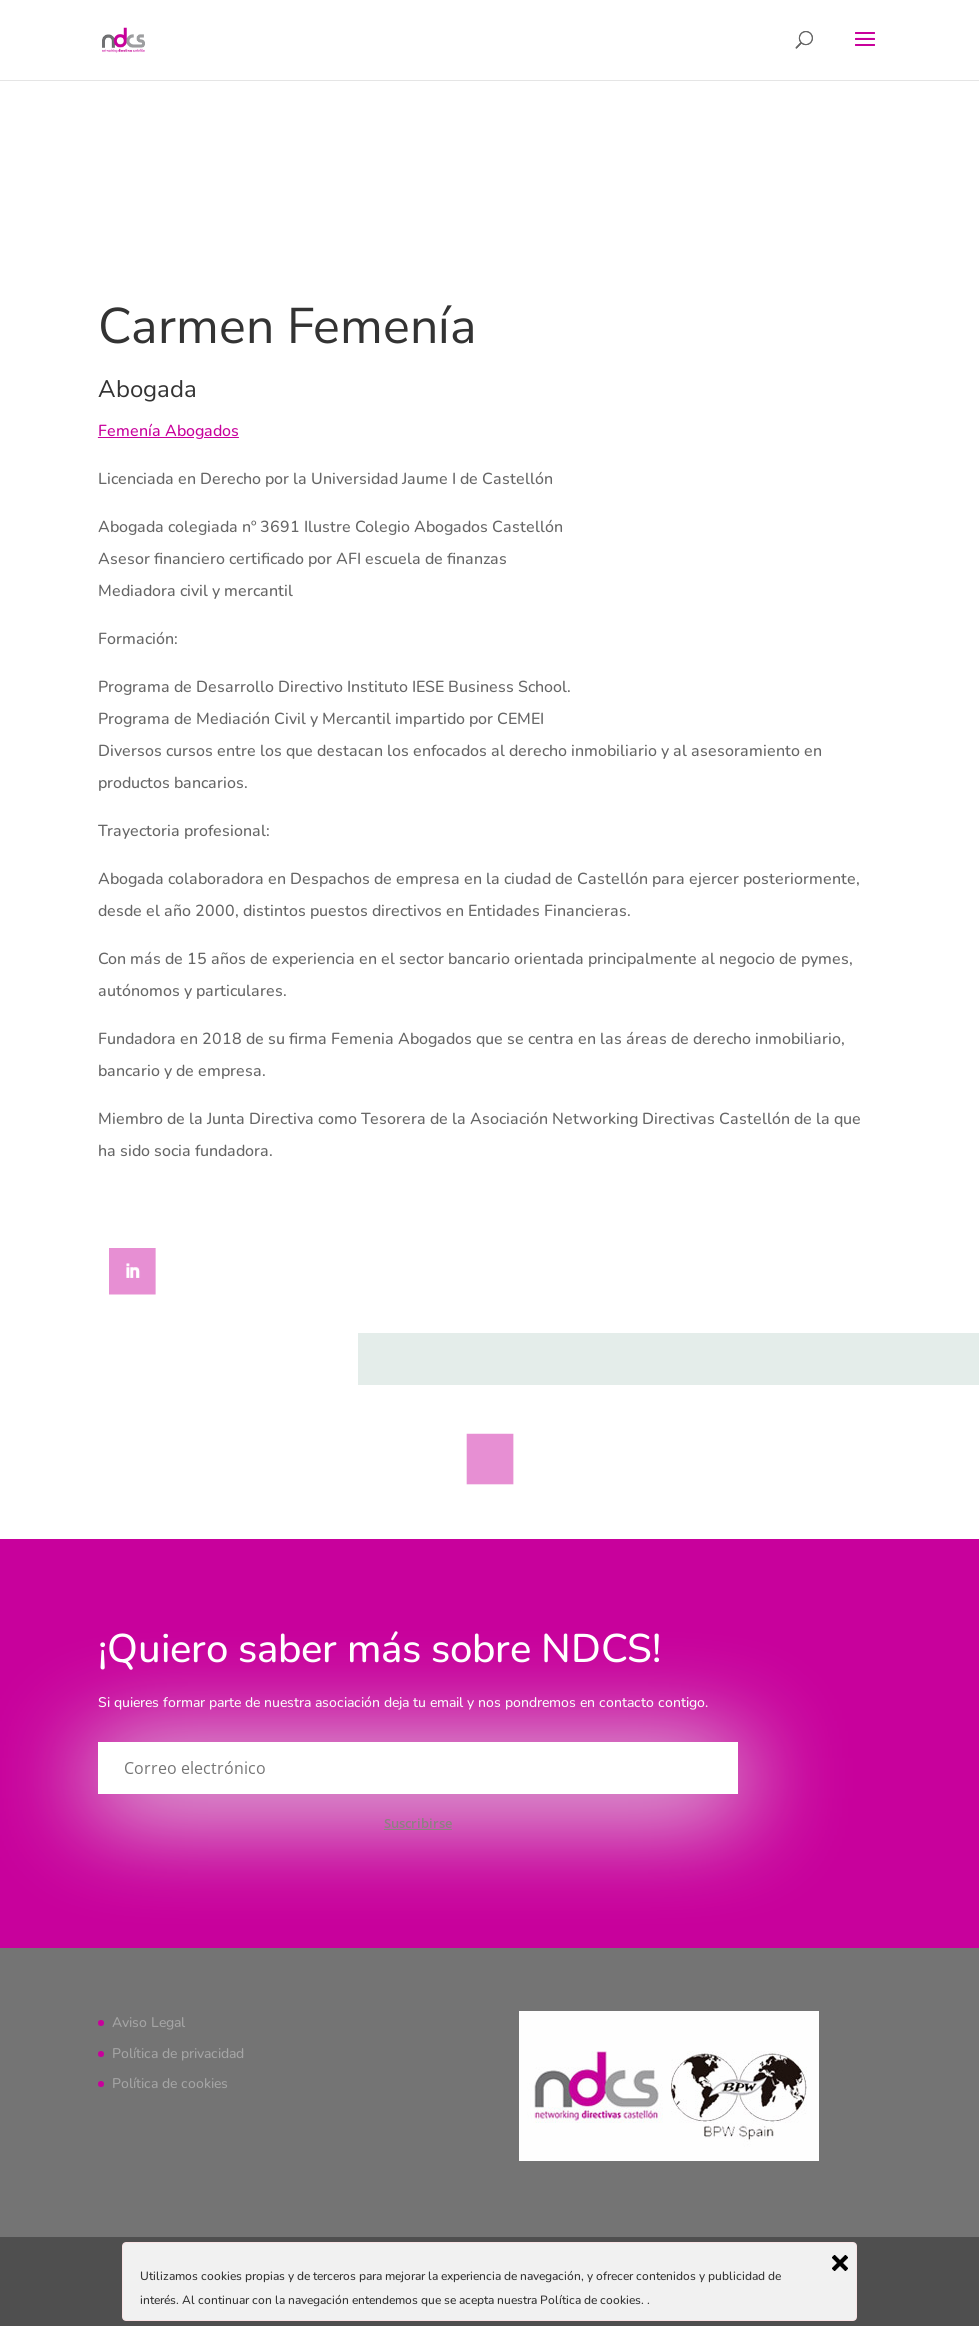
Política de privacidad (178, 2053)
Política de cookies (170, 2083)
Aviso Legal (148, 2022)
